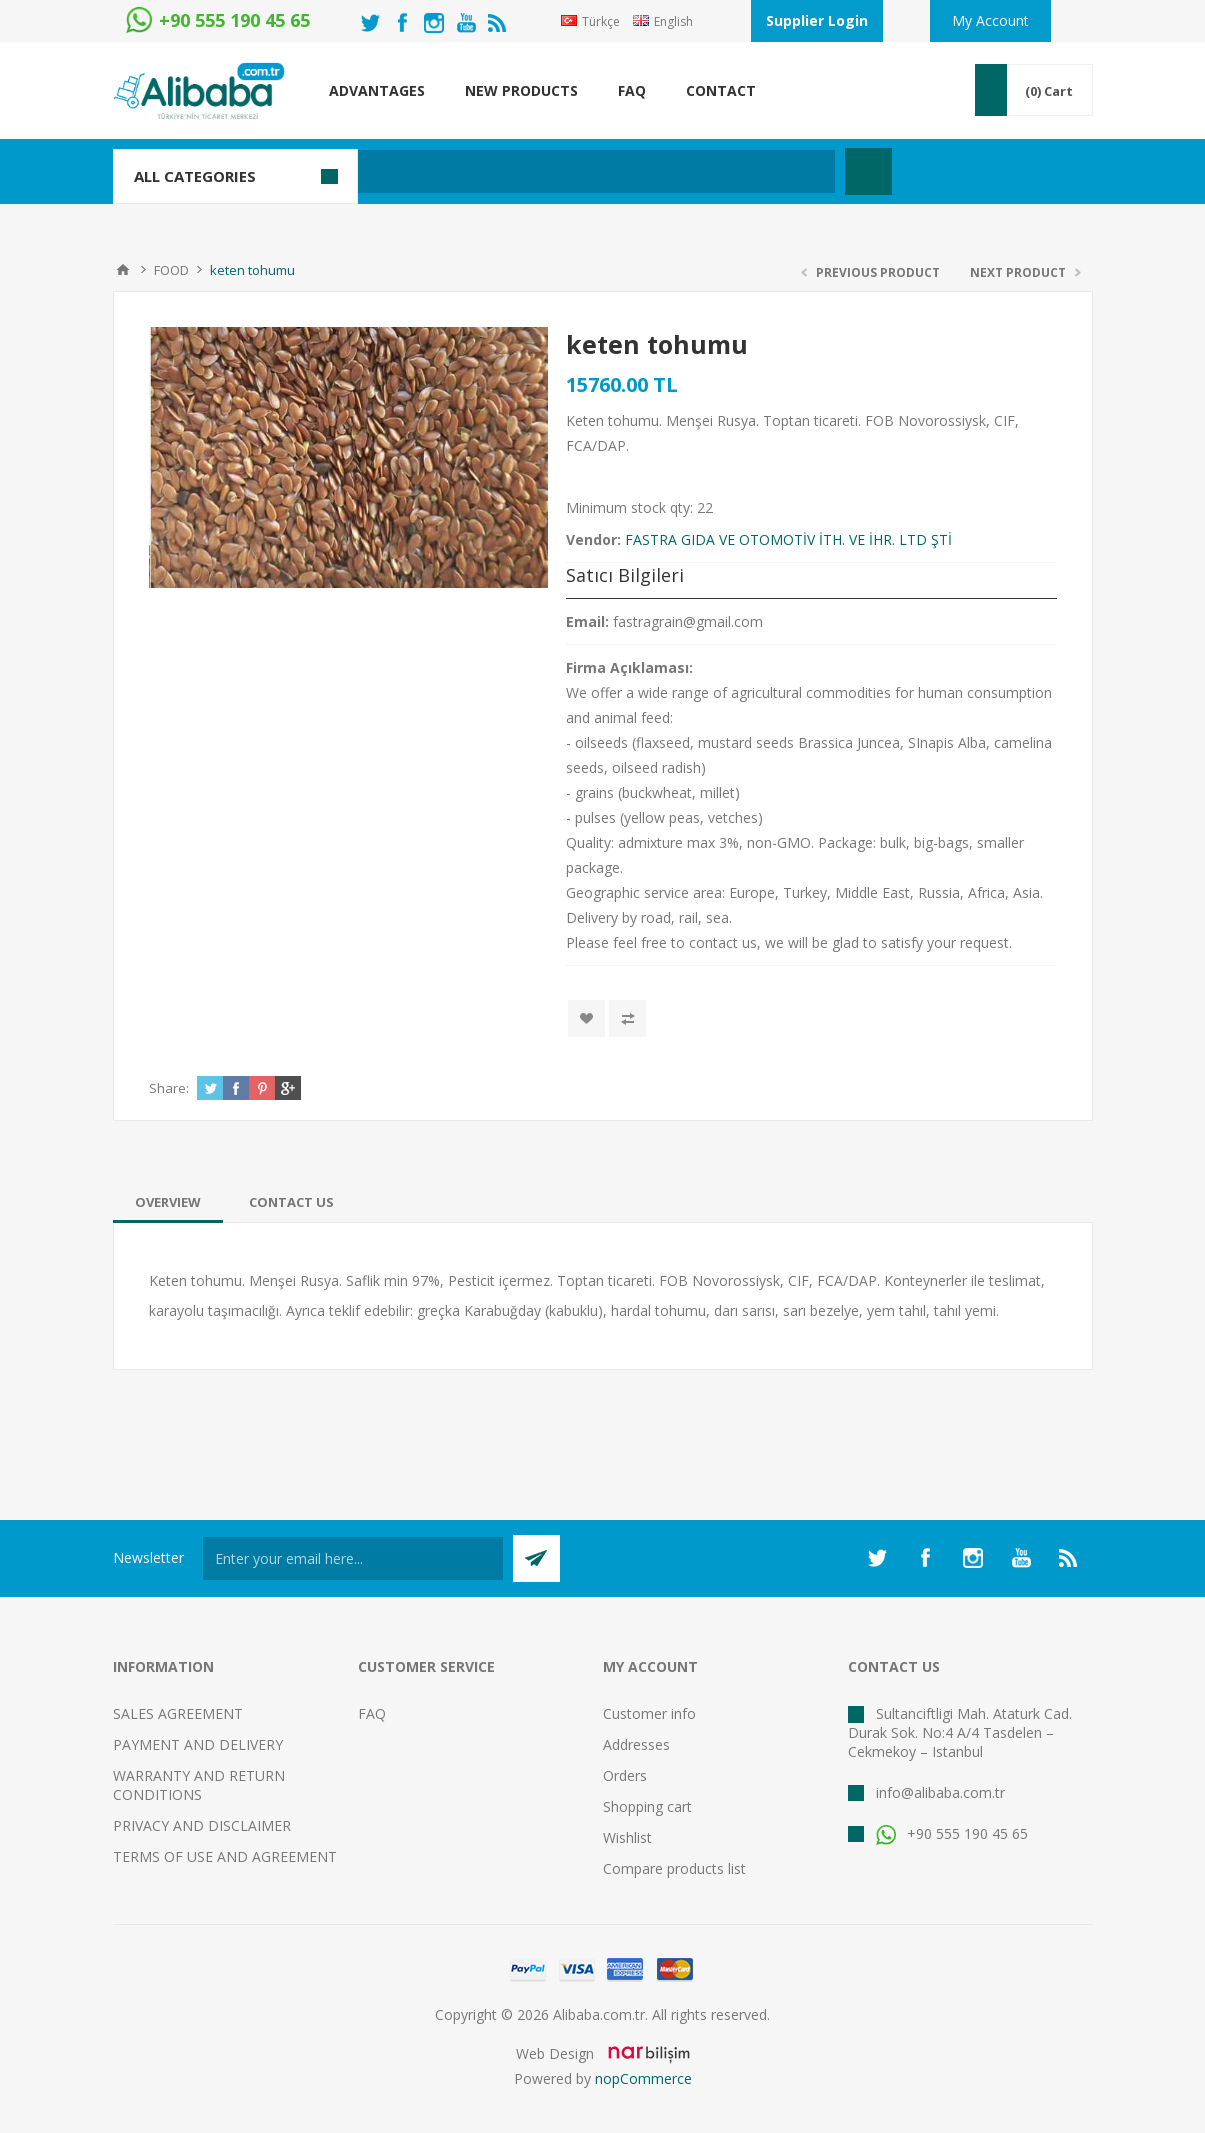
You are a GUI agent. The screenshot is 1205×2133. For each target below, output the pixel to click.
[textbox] (507, 171)
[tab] (168, 1202)
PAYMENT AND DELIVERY (198, 1744)
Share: (169, 1088)
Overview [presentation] (168, 1202)
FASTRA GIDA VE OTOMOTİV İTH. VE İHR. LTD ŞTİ (788, 539)
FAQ (372, 1713)
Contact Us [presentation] (291, 1202)
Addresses (636, 1744)
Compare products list (674, 1868)
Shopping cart (647, 1806)
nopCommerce (643, 2078)
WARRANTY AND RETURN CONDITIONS (199, 1785)
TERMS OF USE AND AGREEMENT (225, 1856)
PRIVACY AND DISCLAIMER (202, 1825)
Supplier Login (817, 20)
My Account (990, 20)
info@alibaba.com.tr (940, 1792)
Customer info (649, 1713)
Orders (625, 1775)
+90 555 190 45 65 (952, 1833)
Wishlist (627, 1837)
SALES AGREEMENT (178, 1713)
